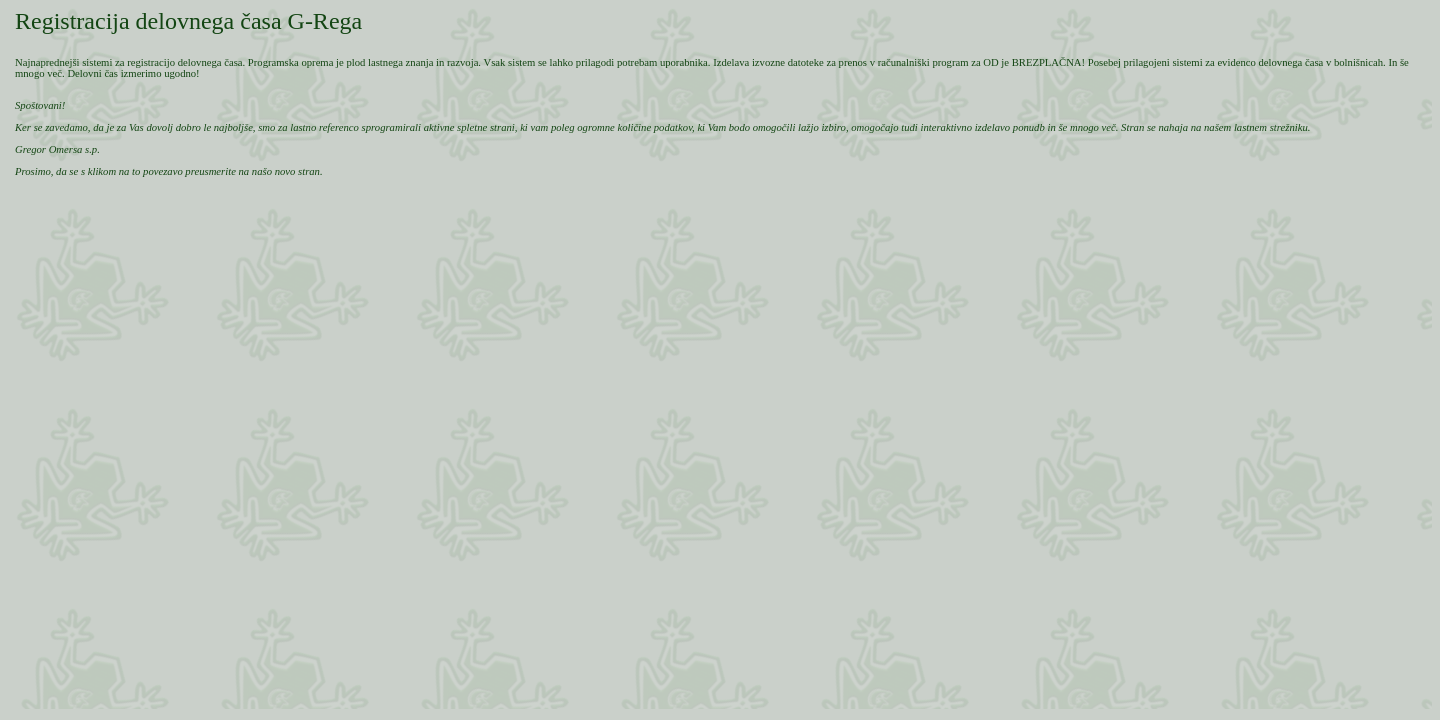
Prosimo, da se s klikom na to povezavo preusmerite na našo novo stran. (169, 171)
